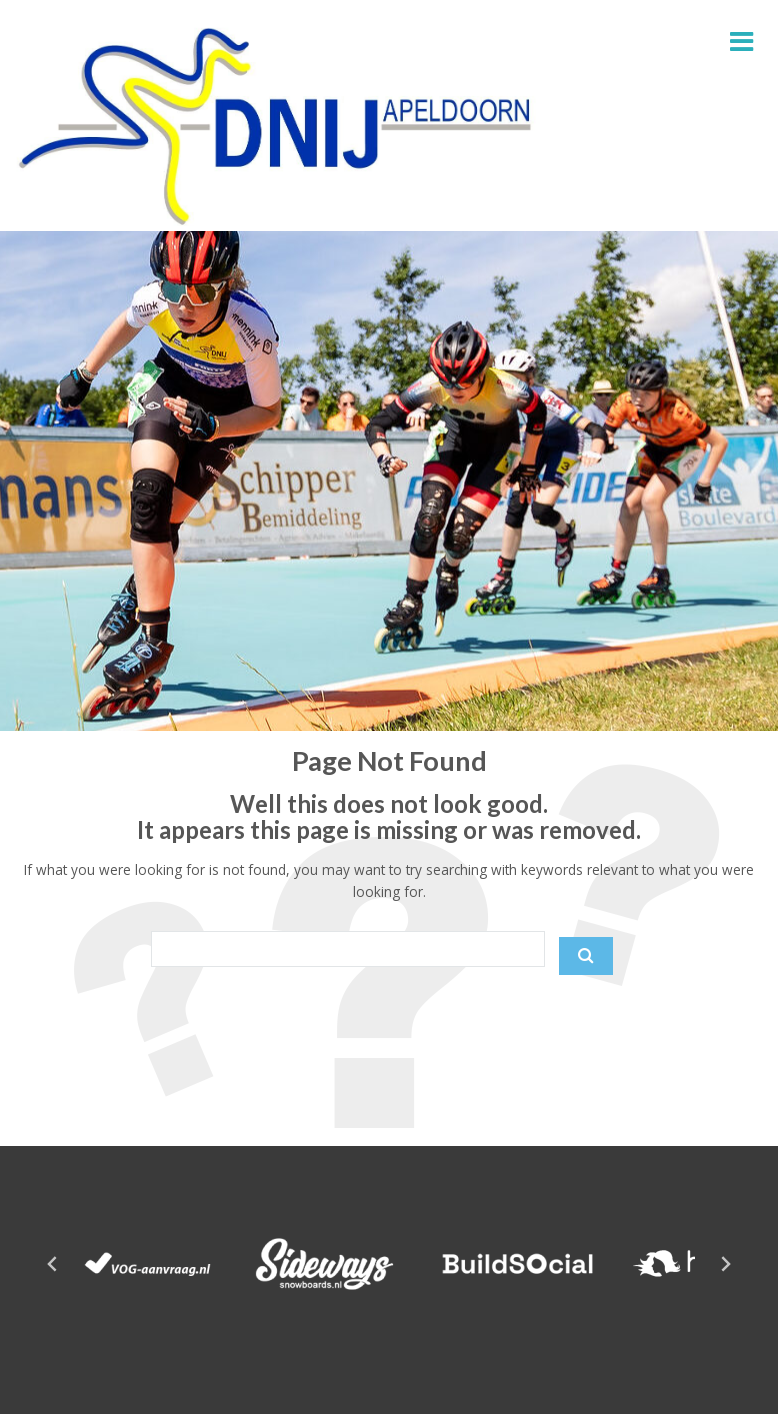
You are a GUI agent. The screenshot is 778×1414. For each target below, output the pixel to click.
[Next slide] (725, 1264)
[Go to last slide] (53, 1264)
